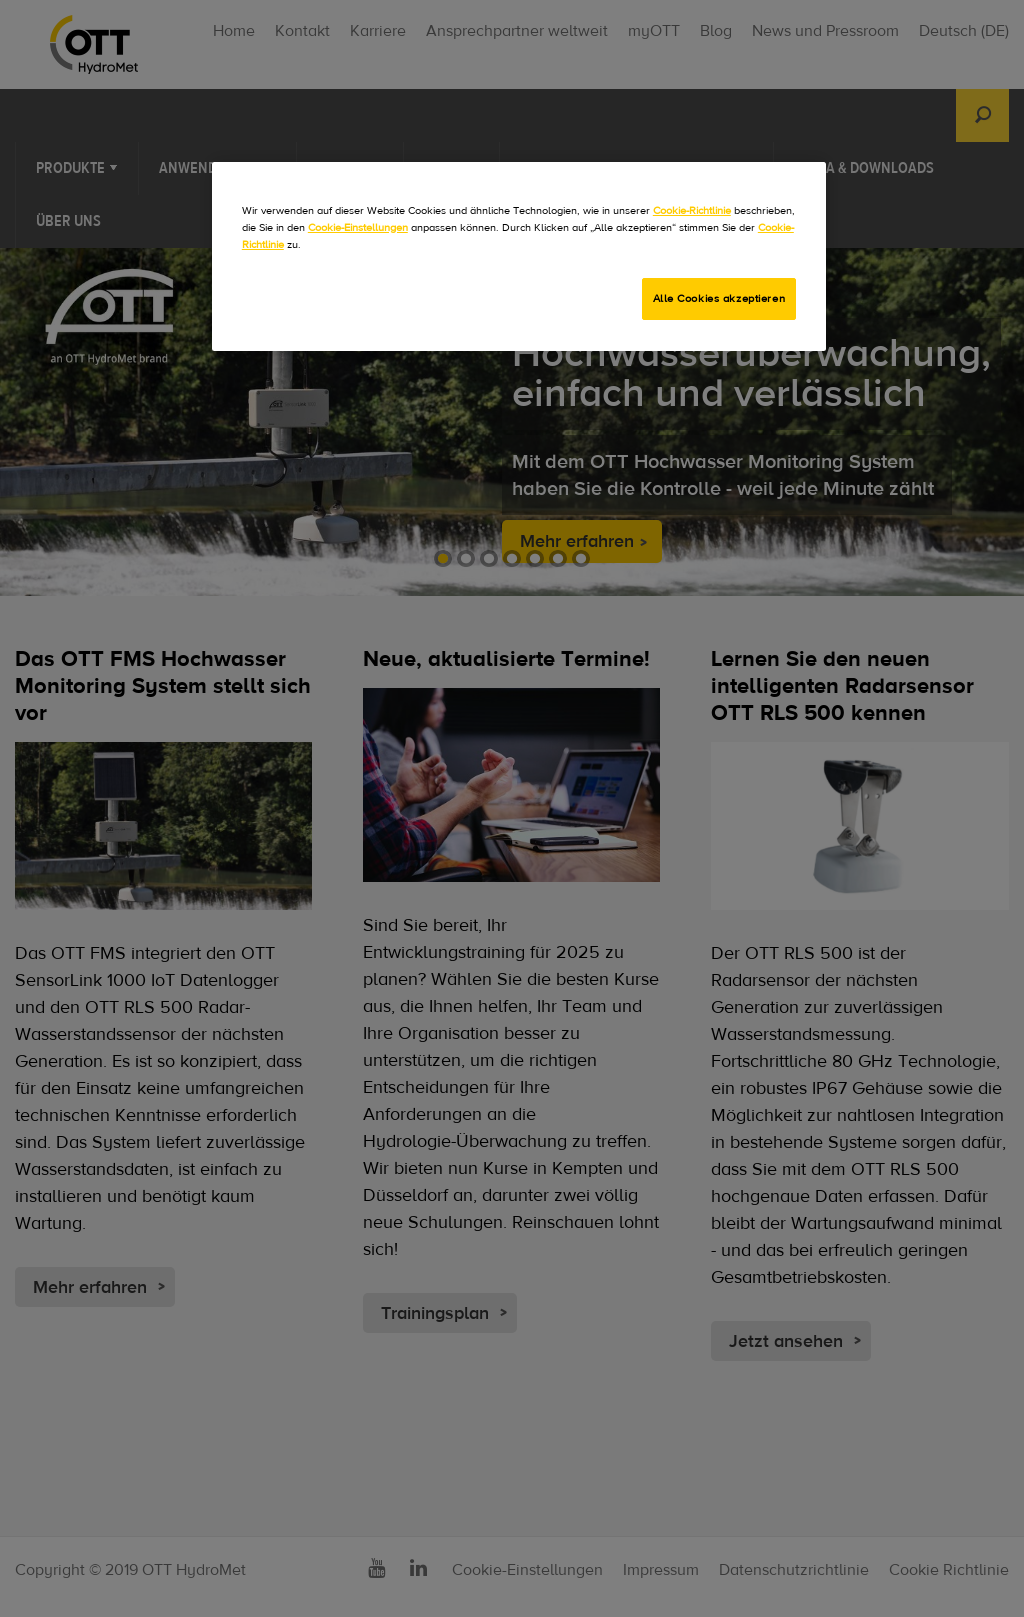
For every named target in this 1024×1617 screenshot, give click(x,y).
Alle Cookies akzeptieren (719, 298)
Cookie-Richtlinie (692, 210)
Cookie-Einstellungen (358, 227)
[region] (519, 256)
